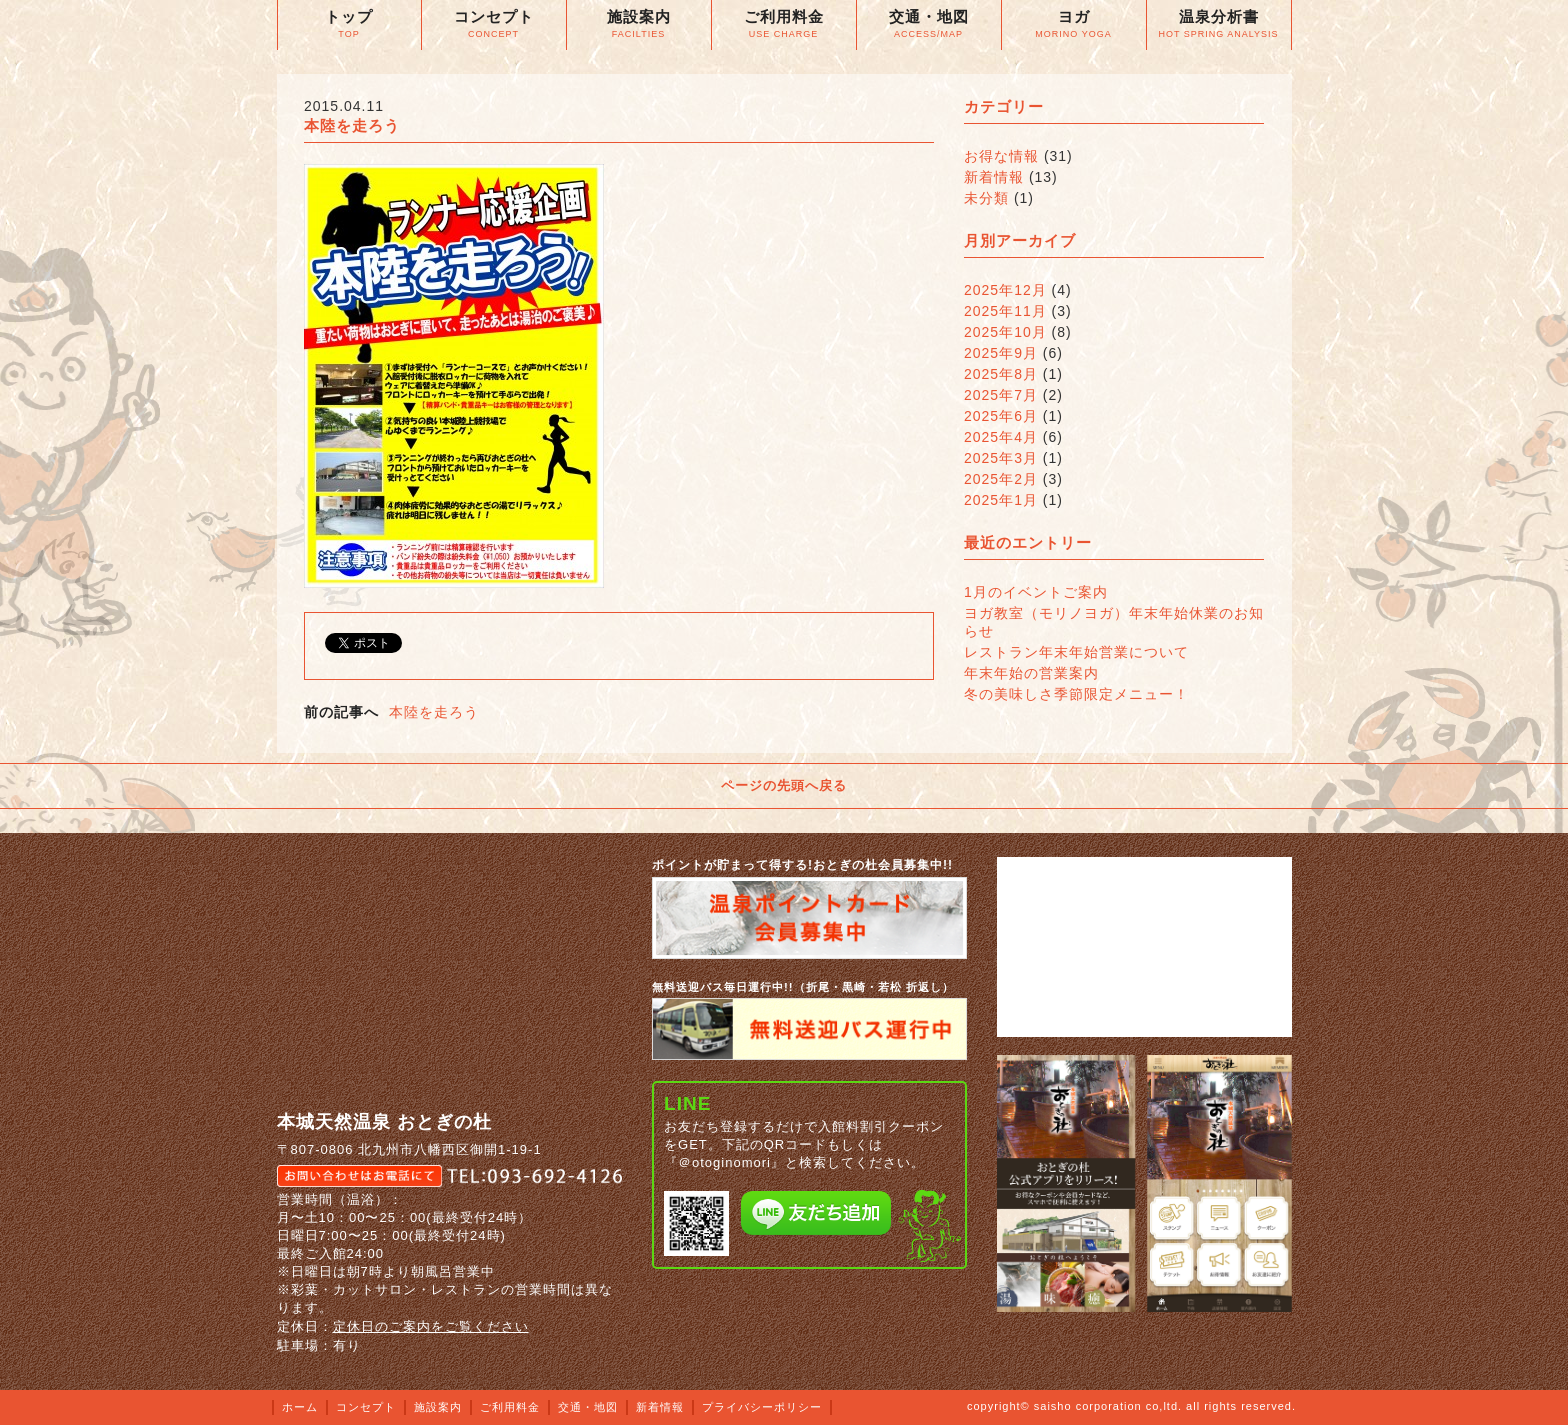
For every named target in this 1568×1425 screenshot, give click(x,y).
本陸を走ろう (434, 712)
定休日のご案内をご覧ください (431, 1326)
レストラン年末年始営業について (1076, 652)
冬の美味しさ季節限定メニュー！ (1076, 694)
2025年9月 (1001, 353)
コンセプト (366, 1407)
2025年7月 (1001, 395)
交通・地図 (588, 1407)
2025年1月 (1001, 500)
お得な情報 (1001, 156)
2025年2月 (1001, 479)
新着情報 (994, 177)
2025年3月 (1001, 458)
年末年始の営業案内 (1031, 673)
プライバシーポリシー (762, 1407)
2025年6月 (1001, 416)
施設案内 (438, 1407)
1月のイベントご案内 (1036, 592)
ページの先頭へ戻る (784, 785)
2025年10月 (1005, 332)
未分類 (986, 198)
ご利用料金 (510, 1407)
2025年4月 (1001, 437)
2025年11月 (1005, 311)
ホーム (300, 1407)
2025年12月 (1005, 290)
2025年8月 (1001, 374)
